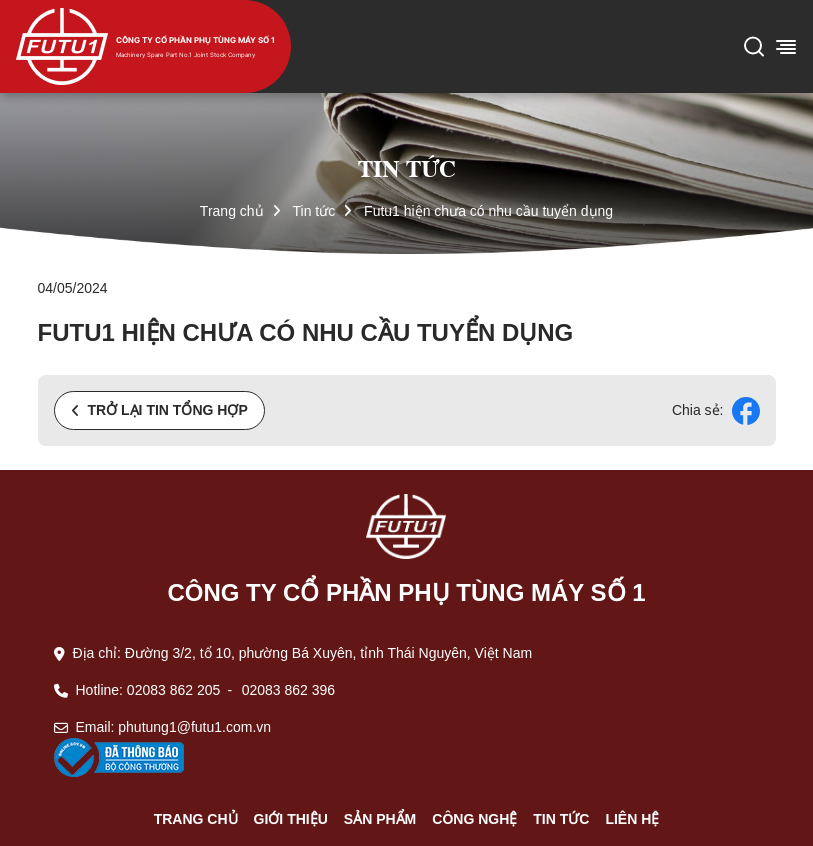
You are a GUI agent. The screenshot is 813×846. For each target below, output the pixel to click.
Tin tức (313, 211)
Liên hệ (632, 819)
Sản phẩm (380, 819)
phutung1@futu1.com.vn (194, 727)
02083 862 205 (173, 690)
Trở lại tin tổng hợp (159, 410)
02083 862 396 (288, 690)
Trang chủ (232, 211)
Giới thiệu (291, 819)
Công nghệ (474, 819)
